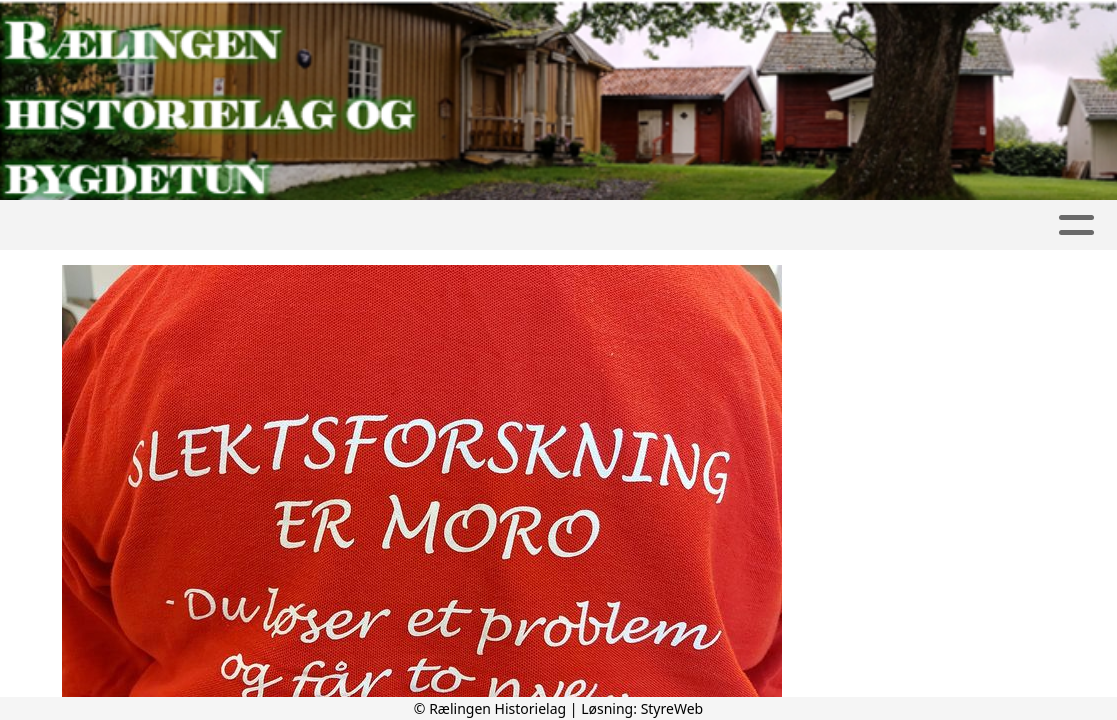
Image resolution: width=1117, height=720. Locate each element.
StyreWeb (672, 708)
